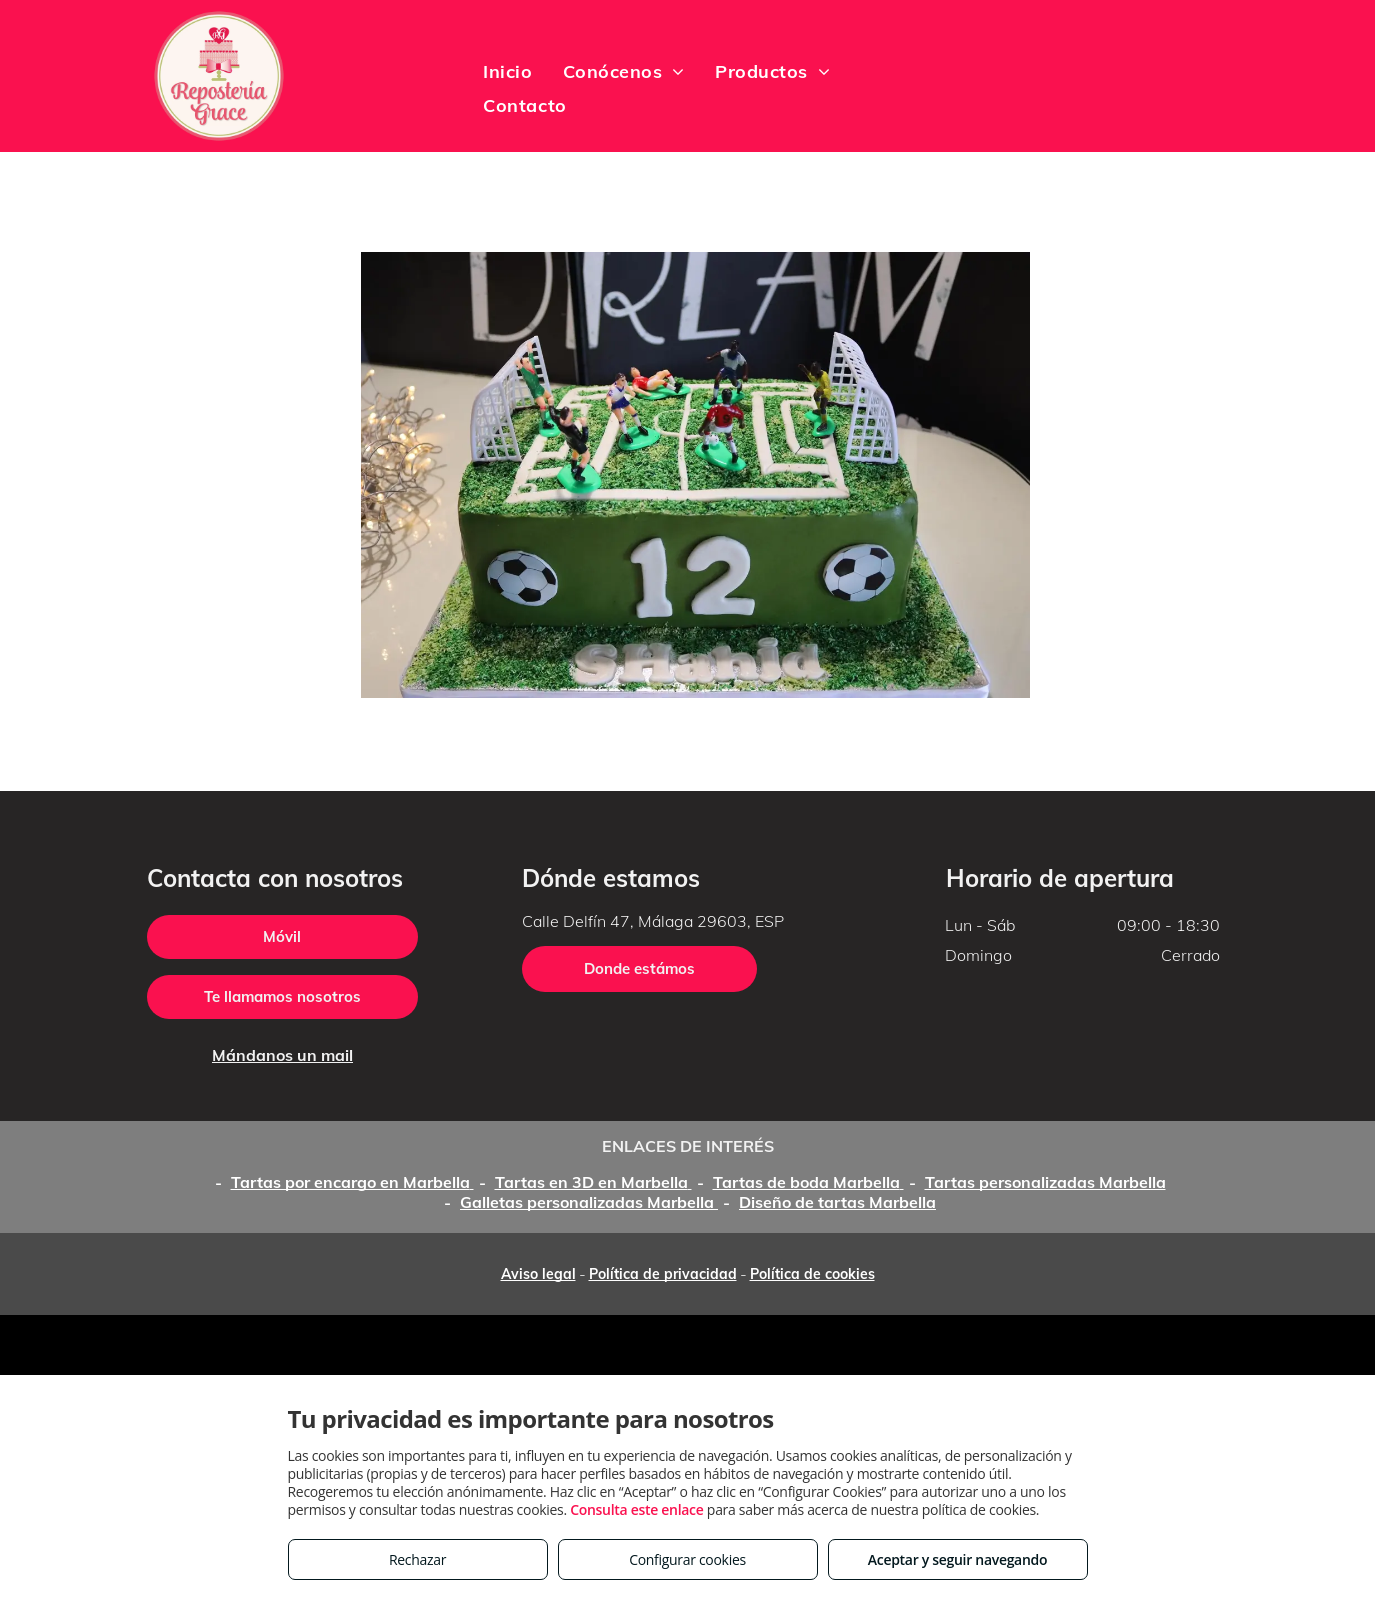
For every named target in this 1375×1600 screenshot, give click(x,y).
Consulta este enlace (636, 1509)
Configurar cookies (687, 1559)
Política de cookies (812, 1274)
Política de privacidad (663, 1274)
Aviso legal (538, 1274)
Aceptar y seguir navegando (957, 1559)
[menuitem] (507, 71)
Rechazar (417, 1559)
